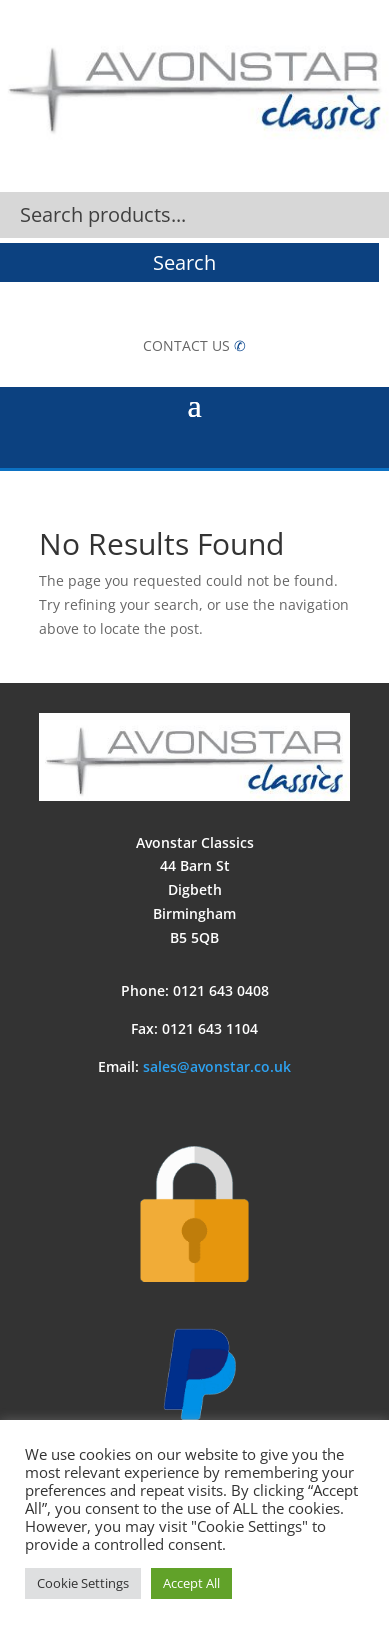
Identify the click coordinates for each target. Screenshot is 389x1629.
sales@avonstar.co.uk (217, 1066)
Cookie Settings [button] (83, 1583)
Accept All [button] (191, 1583)
